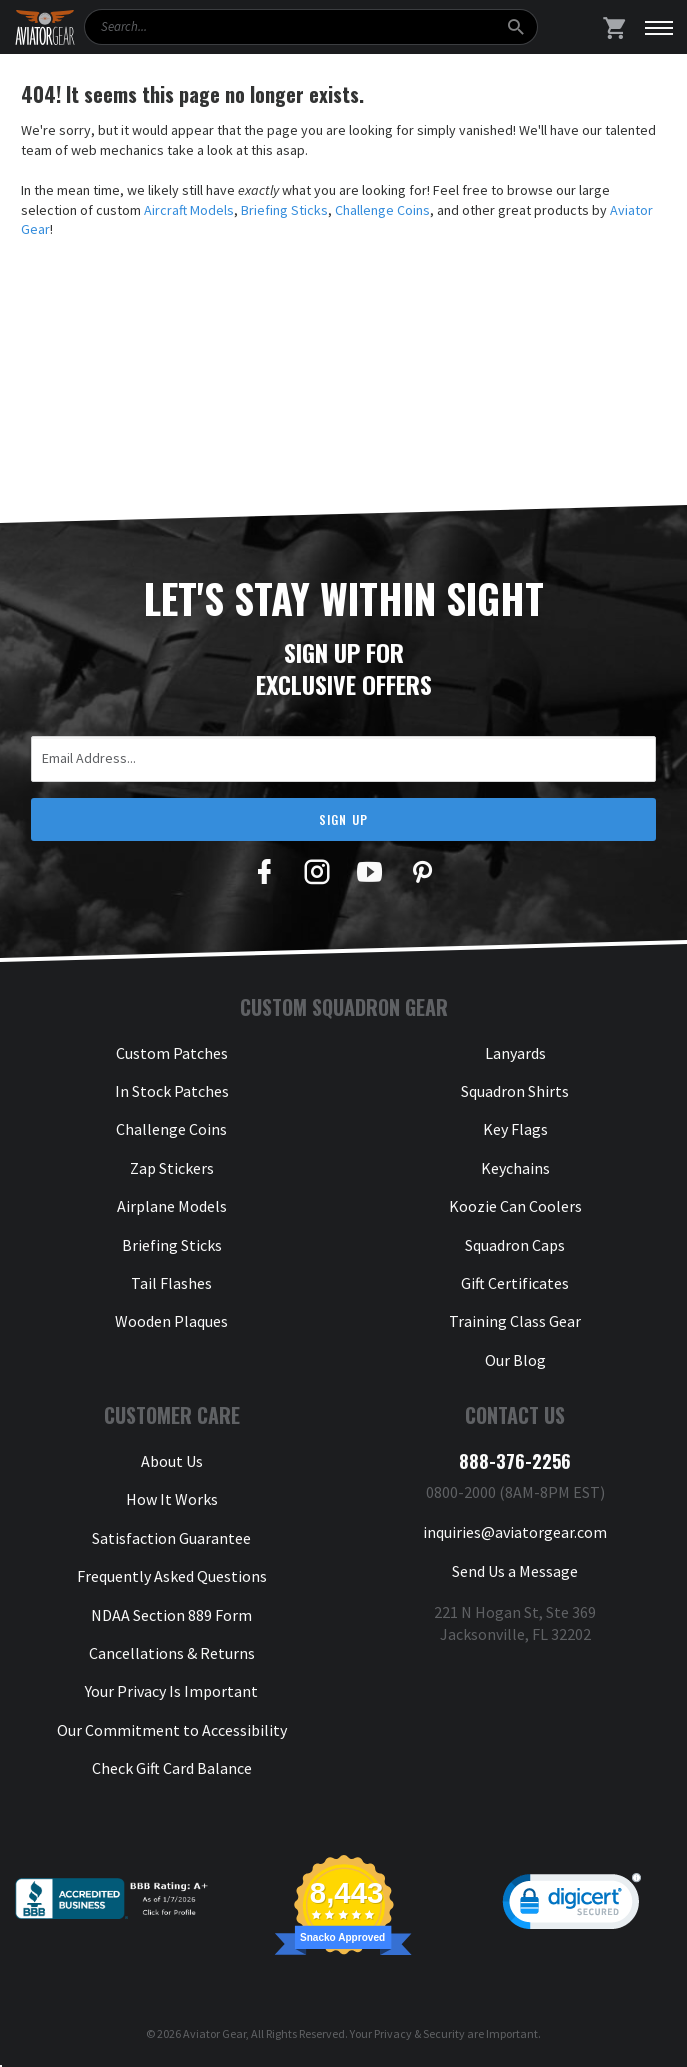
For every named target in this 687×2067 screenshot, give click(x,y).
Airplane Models (172, 1206)
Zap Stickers (172, 1168)
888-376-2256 (515, 1461)
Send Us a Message (515, 1571)
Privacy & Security (419, 2033)
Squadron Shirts (515, 1091)
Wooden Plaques (171, 1321)
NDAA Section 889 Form (171, 1615)
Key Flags (515, 1129)
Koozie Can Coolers (515, 1206)
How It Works (172, 1499)
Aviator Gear (214, 2033)
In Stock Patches (172, 1091)
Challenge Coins (382, 210)
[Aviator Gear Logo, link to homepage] (45, 28)
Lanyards (515, 1053)
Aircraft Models (189, 210)
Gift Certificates (515, 1283)
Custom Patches (172, 1053)
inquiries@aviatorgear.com (515, 1532)
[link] (572, 1906)
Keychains (515, 1168)
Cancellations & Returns (172, 1653)
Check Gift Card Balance (172, 1768)
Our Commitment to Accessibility (172, 1730)
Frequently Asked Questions (172, 1576)
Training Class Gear (515, 1321)
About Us (172, 1461)
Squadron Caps (515, 1245)
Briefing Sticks (284, 210)
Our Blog (515, 1360)
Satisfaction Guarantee (171, 1538)
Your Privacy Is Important (171, 1691)
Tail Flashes (171, 1283)
